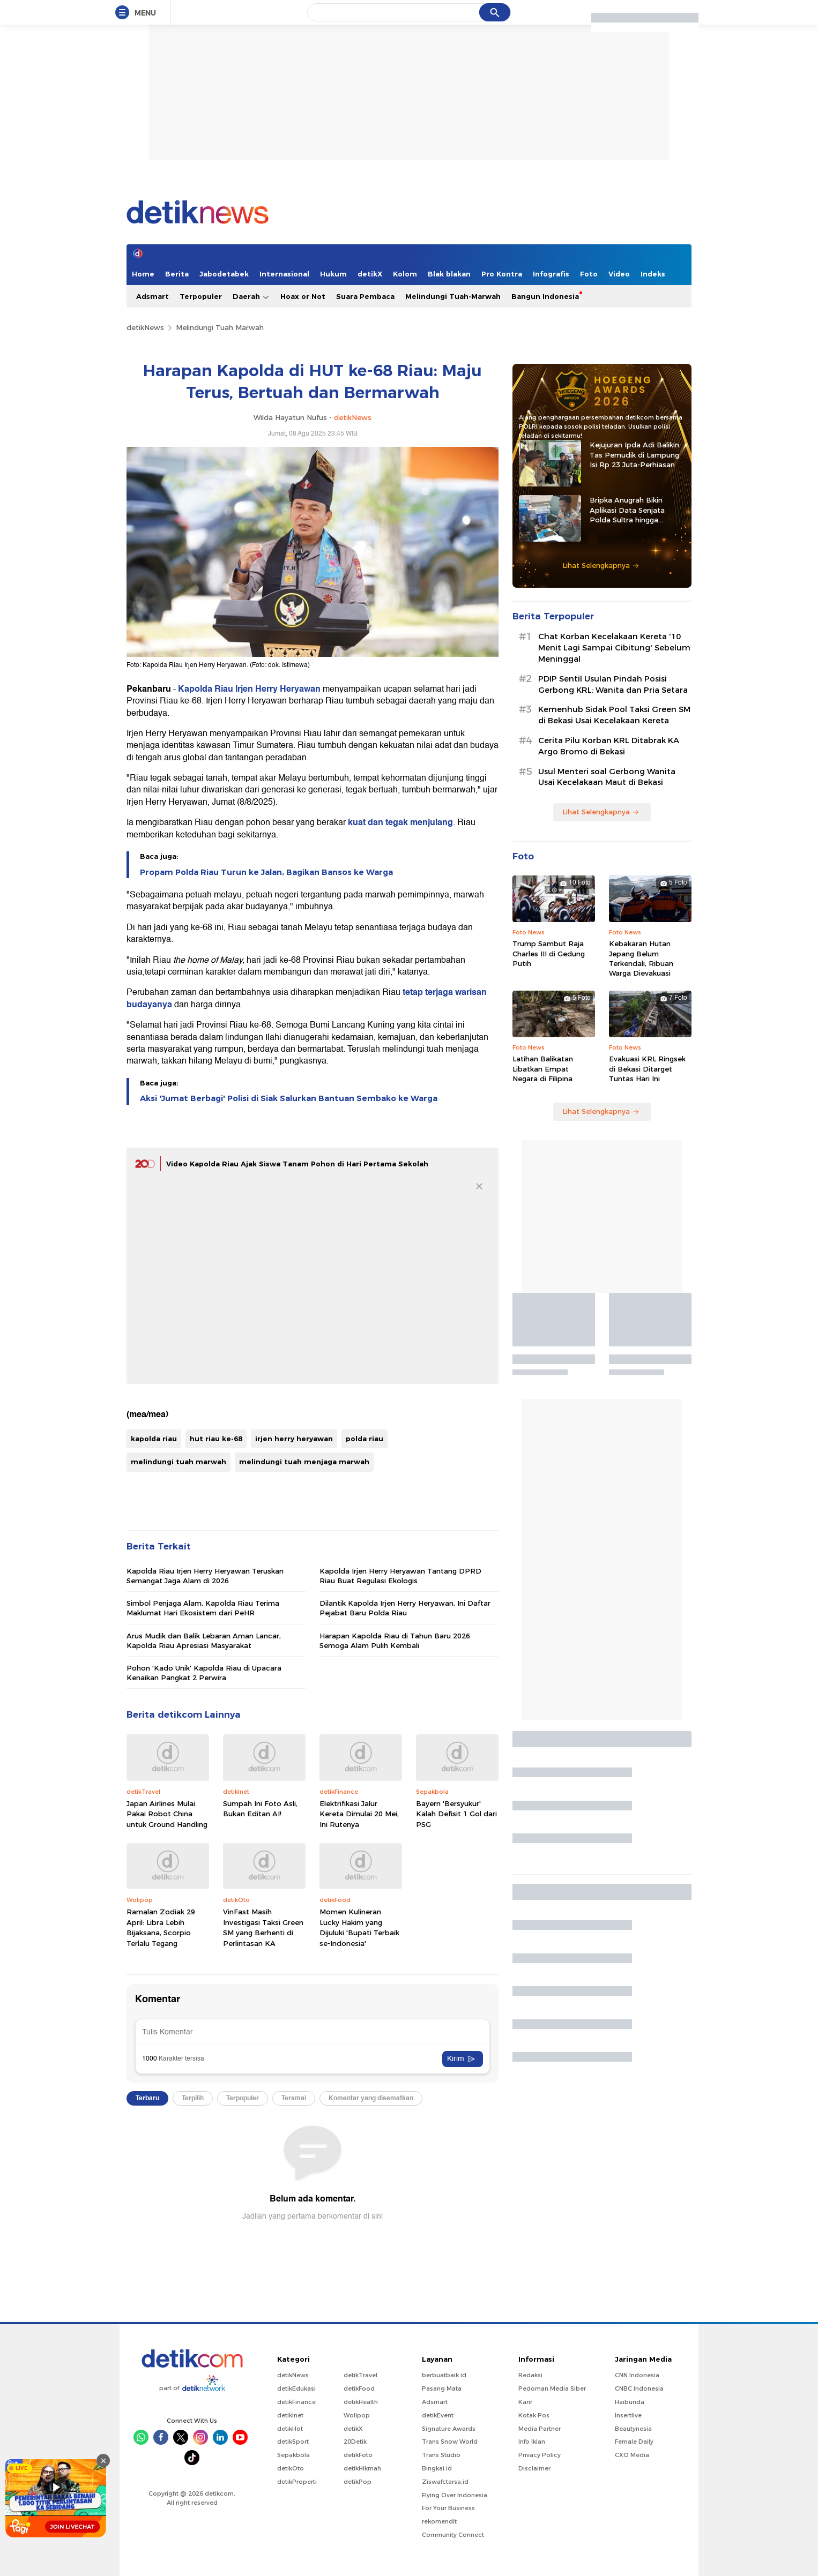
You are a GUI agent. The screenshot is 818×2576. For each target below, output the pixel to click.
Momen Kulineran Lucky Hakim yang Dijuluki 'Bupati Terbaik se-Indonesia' (359, 1927)
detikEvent (437, 2415)
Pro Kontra (501, 273)
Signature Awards (448, 2428)
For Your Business (448, 2508)
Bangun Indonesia (545, 296)
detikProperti (297, 2481)
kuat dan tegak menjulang (400, 822)
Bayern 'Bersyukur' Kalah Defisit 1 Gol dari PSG (456, 1814)
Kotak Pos (533, 2415)
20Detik (355, 2441)
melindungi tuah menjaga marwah (304, 1461)
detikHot (290, 2428)
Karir (525, 2402)
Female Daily (634, 2441)
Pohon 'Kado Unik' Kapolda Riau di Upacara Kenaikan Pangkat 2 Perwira (204, 1673)
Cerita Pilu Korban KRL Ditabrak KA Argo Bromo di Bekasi (608, 746)
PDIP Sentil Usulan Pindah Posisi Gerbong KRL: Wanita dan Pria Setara (613, 684)
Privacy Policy (539, 2455)
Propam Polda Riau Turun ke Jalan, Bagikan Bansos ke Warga (266, 872)
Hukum (333, 273)
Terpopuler (201, 296)
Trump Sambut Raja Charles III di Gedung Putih (548, 953)
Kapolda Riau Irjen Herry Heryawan (249, 689)
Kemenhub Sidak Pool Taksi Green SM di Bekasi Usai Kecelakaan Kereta (614, 715)
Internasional (284, 273)
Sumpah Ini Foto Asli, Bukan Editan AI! (260, 1808)
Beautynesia (633, 2428)
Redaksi (530, 2375)
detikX (370, 273)
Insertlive (628, 2415)
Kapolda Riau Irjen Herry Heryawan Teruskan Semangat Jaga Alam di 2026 (205, 1576)
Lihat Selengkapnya (600, 565)
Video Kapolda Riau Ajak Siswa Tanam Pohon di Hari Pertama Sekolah (297, 1163)
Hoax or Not (302, 296)
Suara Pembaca (365, 296)
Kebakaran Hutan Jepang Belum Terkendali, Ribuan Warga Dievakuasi (641, 958)
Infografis (551, 273)
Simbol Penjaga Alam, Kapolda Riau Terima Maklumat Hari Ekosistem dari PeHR (203, 1608)
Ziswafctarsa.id (445, 2481)
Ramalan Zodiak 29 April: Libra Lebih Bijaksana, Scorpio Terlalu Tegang (161, 1927)
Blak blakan (449, 273)
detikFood (359, 2388)
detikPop (357, 2481)
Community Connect (453, 2534)
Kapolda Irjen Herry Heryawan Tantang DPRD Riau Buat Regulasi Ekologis (400, 1576)
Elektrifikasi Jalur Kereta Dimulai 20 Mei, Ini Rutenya (359, 1814)
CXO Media (632, 2455)
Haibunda (629, 2402)
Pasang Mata (442, 2388)
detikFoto (358, 2455)
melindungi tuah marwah (178, 1461)
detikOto (290, 2468)
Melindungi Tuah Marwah (220, 327)
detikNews (145, 327)
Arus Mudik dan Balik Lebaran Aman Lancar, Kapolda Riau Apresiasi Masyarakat (204, 1640)
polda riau (364, 1438)
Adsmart (152, 296)
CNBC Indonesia (639, 2388)
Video (619, 273)
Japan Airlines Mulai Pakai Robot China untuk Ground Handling (167, 1814)
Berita (177, 273)
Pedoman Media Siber (552, 2388)
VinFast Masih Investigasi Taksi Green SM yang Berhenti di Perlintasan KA (263, 1927)
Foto (589, 273)
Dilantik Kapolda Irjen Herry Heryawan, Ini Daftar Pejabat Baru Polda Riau (404, 1608)
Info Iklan (531, 2441)
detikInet (290, 2415)
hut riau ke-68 (216, 1438)
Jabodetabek (224, 273)
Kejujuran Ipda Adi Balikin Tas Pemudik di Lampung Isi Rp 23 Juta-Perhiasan (634, 454)
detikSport (293, 2441)
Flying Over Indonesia (454, 2495)
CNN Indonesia (637, 2375)
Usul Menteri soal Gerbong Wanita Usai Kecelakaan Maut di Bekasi (606, 777)
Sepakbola (293, 2455)
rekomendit (439, 2521)
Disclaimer (534, 2468)
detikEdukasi (296, 2388)
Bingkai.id (437, 2468)
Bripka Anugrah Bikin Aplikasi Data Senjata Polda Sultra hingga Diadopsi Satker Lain (627, 510)
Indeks (653, 273)
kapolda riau (154, 1438)
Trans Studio (441, 2455)
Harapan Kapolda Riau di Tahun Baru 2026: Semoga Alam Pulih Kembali (395, 1640)
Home (143, 273)
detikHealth (361, 2402)
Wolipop (357, 2415)
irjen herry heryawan (294, 1438)
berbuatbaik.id (444, 2375)
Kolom (405, 273)
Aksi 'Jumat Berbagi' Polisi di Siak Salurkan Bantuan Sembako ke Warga (288, 1098)
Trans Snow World (450, 2441)
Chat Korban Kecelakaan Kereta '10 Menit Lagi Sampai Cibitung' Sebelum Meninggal (614, 648)
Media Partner (539, 2428)
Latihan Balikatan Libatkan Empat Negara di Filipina (542, 1068)
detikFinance (296, 2402)
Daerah (251, 296)
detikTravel (360, 2375)
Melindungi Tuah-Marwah (453, 296)
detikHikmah (362, 2468)
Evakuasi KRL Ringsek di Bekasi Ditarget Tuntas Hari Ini (647, 1068)
